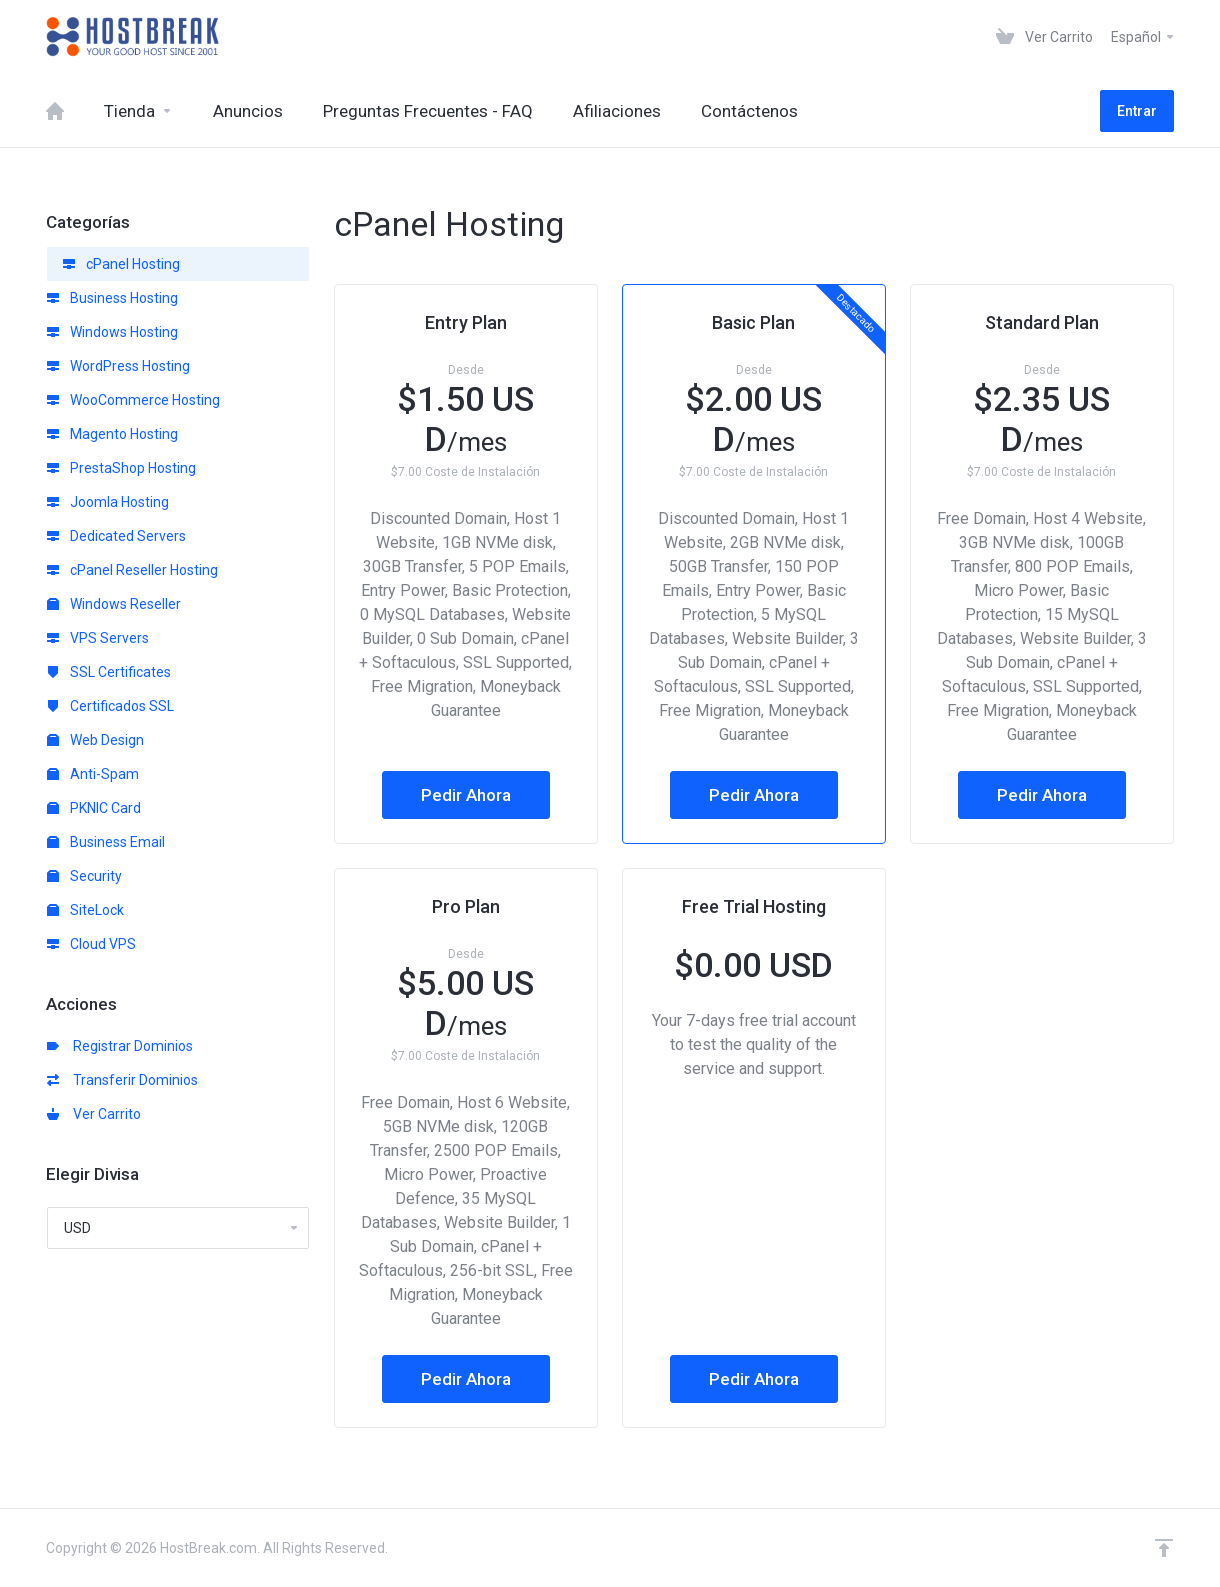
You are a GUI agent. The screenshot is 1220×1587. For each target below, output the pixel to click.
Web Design (95, 740)
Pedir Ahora (466, 795)
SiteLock (85, 910)
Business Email (106, 842)
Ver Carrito (94, 1114)
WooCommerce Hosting (133, 400)
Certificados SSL (110, 706)
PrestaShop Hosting (121, 468)
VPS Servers (98, 638)
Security (84, 876)
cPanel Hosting (121, 264)
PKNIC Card (94, 808)
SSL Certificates (109, 672)
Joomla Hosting (108, 502)
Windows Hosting (112, 332)
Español (1143, 37)
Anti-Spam (93, 774)
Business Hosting (112, 298)
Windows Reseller (114, 604)
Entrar (1137, 111)
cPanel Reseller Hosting (132, 570)
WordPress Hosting (118, 366)
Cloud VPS (91, 944)
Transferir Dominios (122, 1080)
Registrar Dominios (120, 1046)
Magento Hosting (112, 434)
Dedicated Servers (116, 536)
